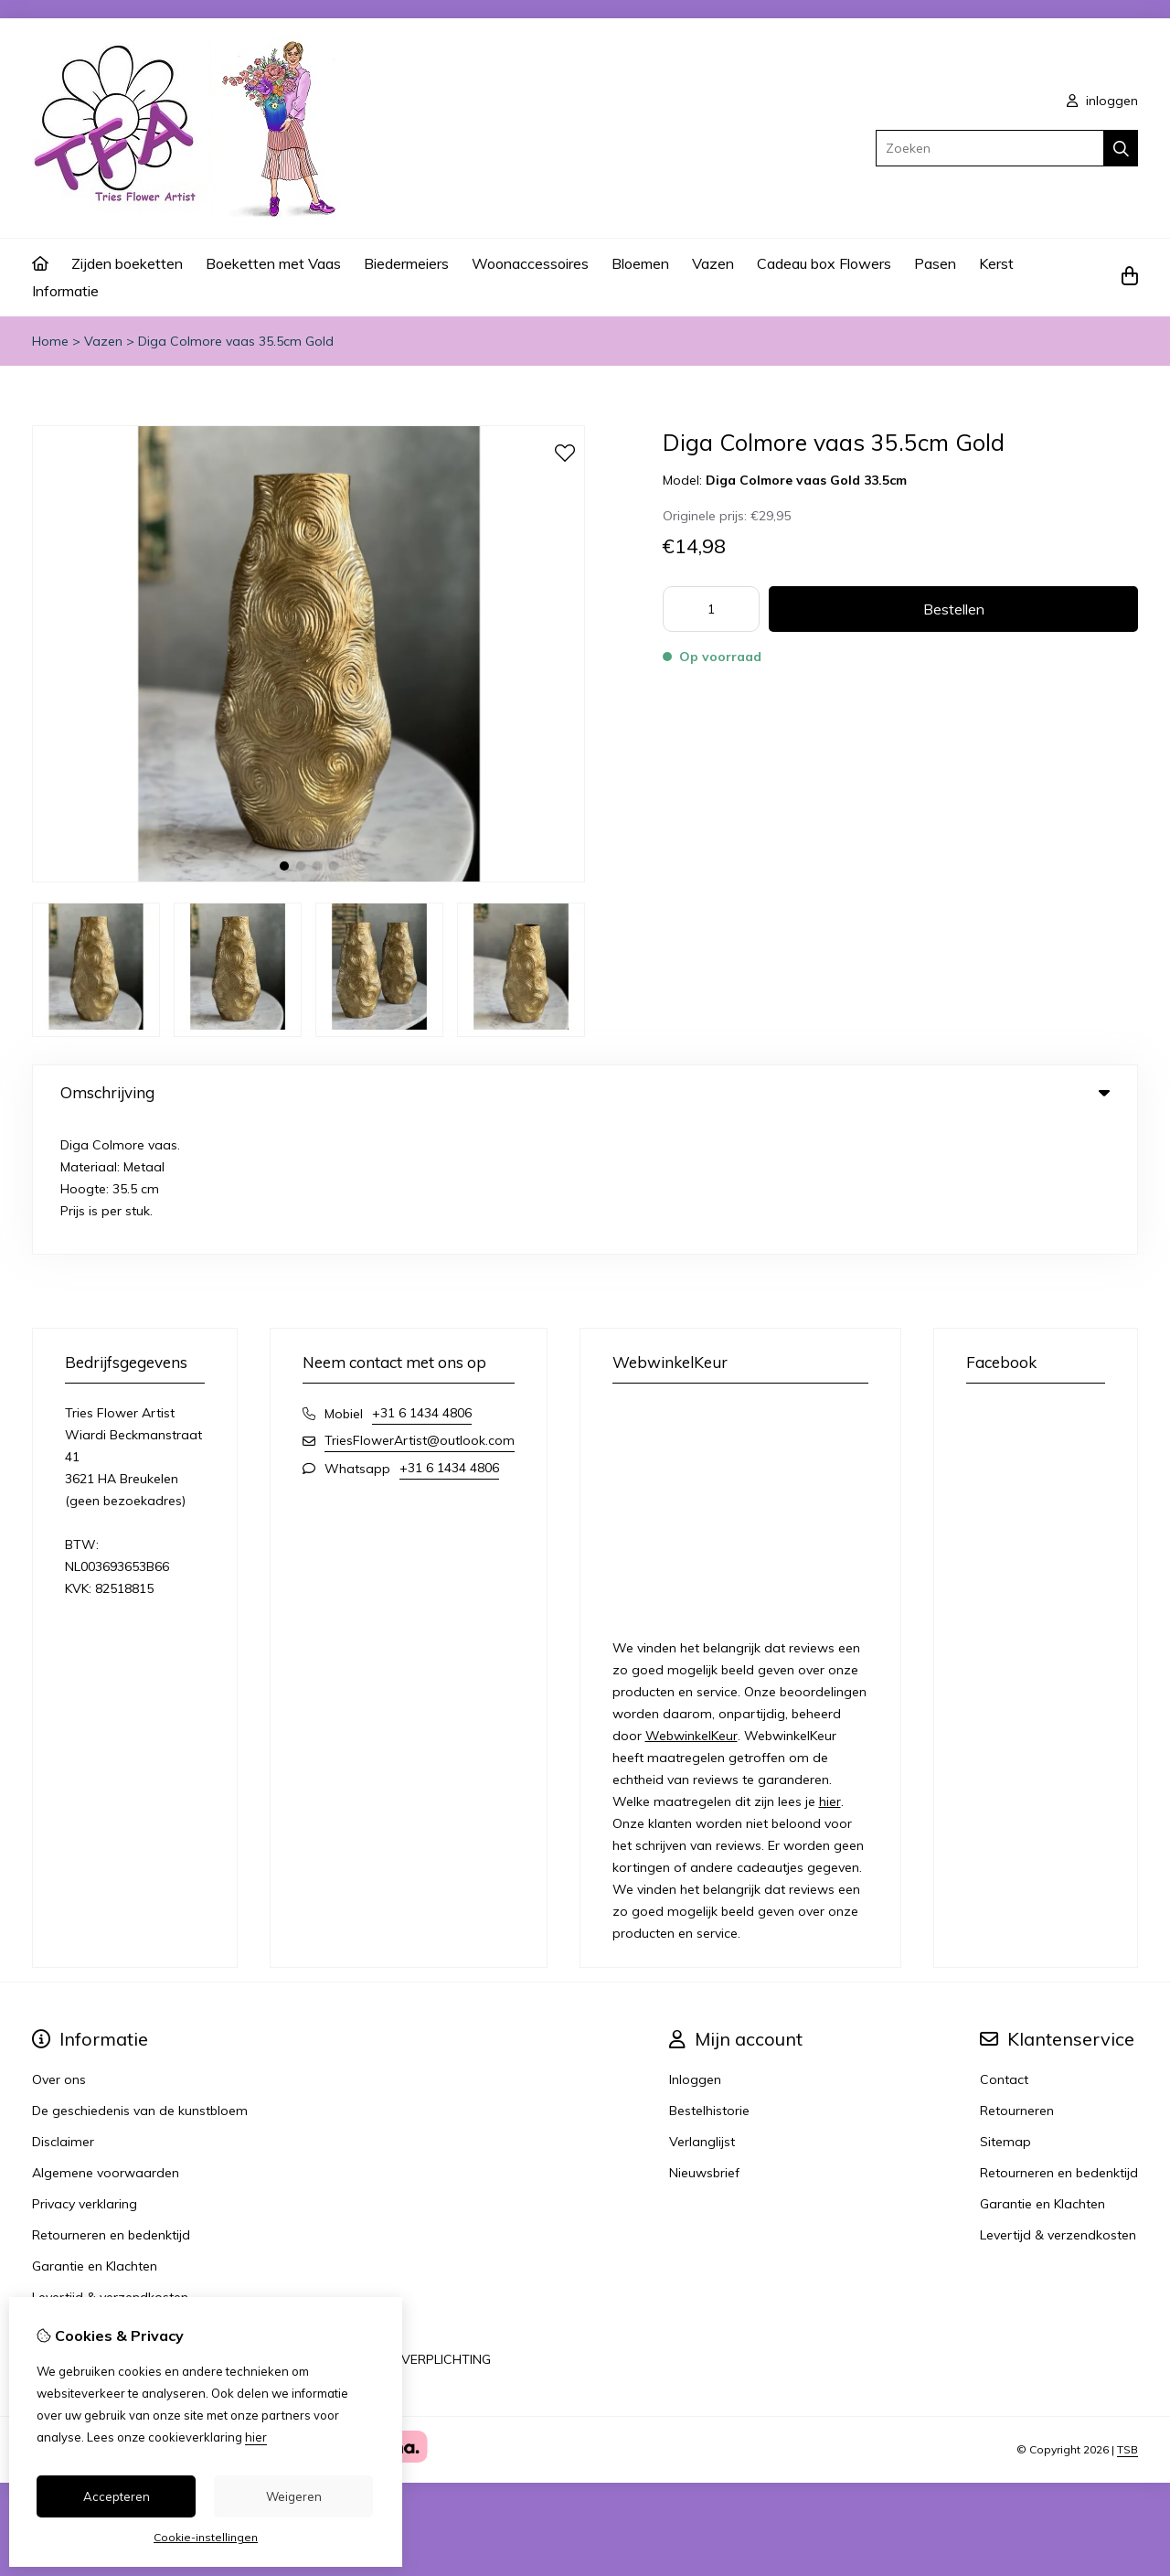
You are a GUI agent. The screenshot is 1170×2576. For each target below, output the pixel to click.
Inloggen (695, 1946)
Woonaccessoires (530, 263)
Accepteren (116, 2496)
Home (50, 341)
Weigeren (294, 2496)
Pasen (935, 263)
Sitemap (1005, 2008)
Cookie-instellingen (206, 2537)
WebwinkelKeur (691, 1602)
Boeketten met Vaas (273, 263)
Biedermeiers (406, 263)
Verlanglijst (702, 2008)
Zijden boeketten (127, 263)
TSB (1127, 2316)
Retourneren (1017, 1977)
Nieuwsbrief (704, 2039)
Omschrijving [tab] (585, 1092)
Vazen (713, 263)
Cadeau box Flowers (824, 263)
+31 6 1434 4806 (422, 1279)
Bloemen (640, 263)
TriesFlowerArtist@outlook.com (419, 1307)
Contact (1004, 1946)
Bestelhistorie (709, 1977)
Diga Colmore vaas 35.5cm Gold (236, 341)
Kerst (996, 263)
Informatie (65, 291)
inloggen (1102, 100)
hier (830, 1668)
